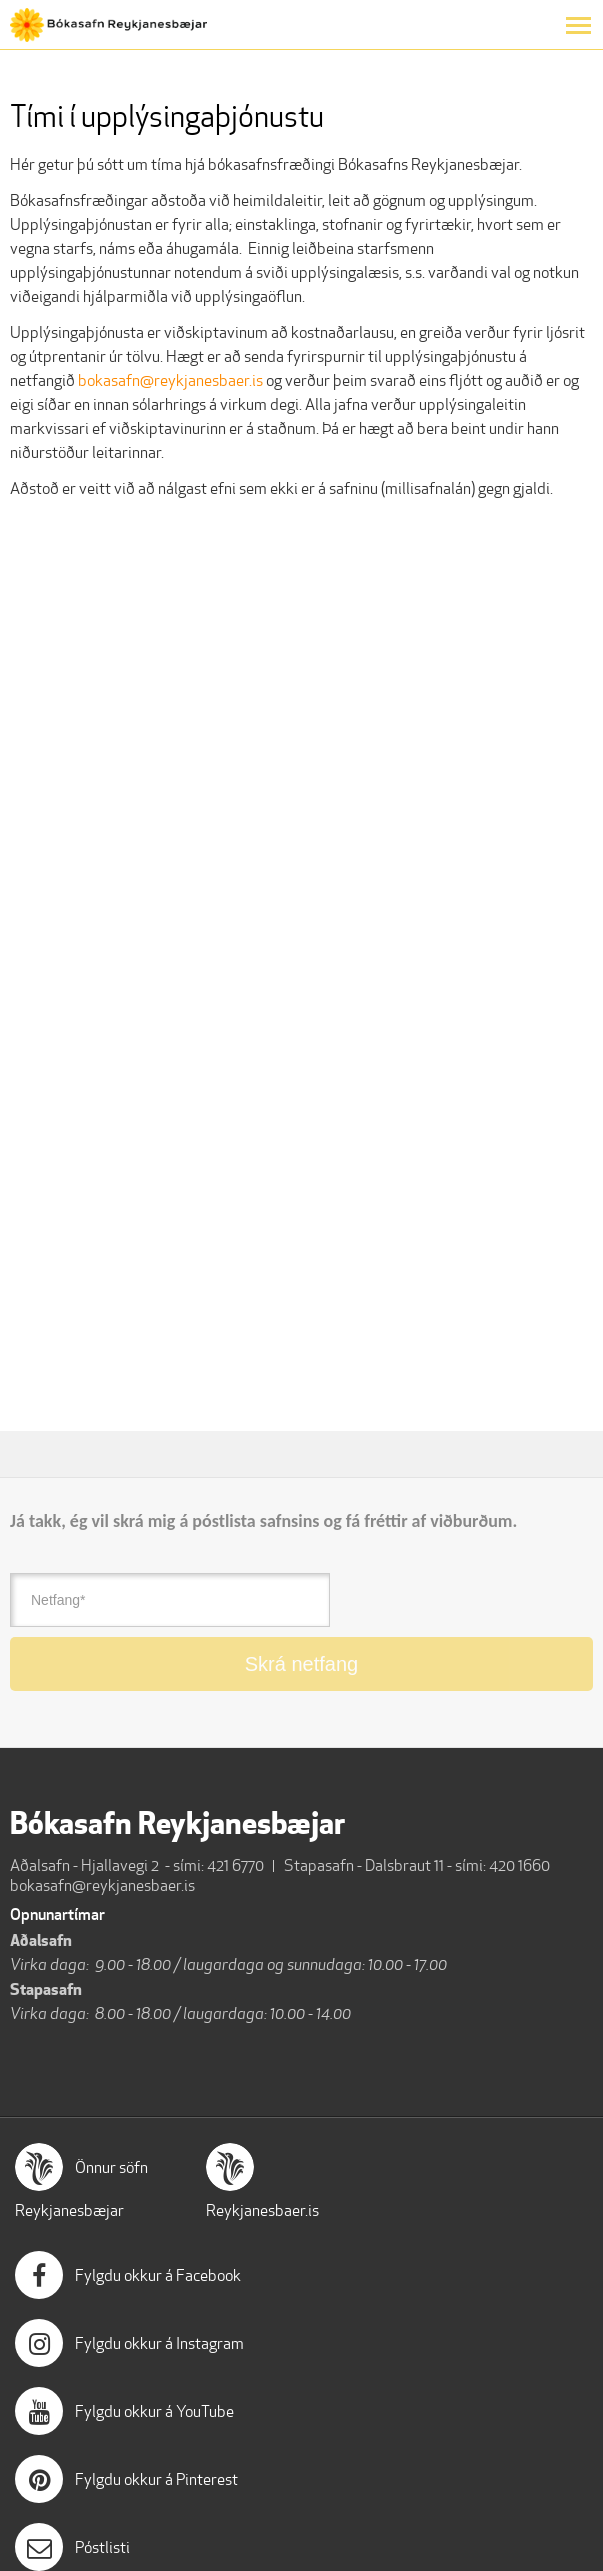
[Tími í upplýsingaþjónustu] (275, 958)
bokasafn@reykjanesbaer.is (172, 380)
